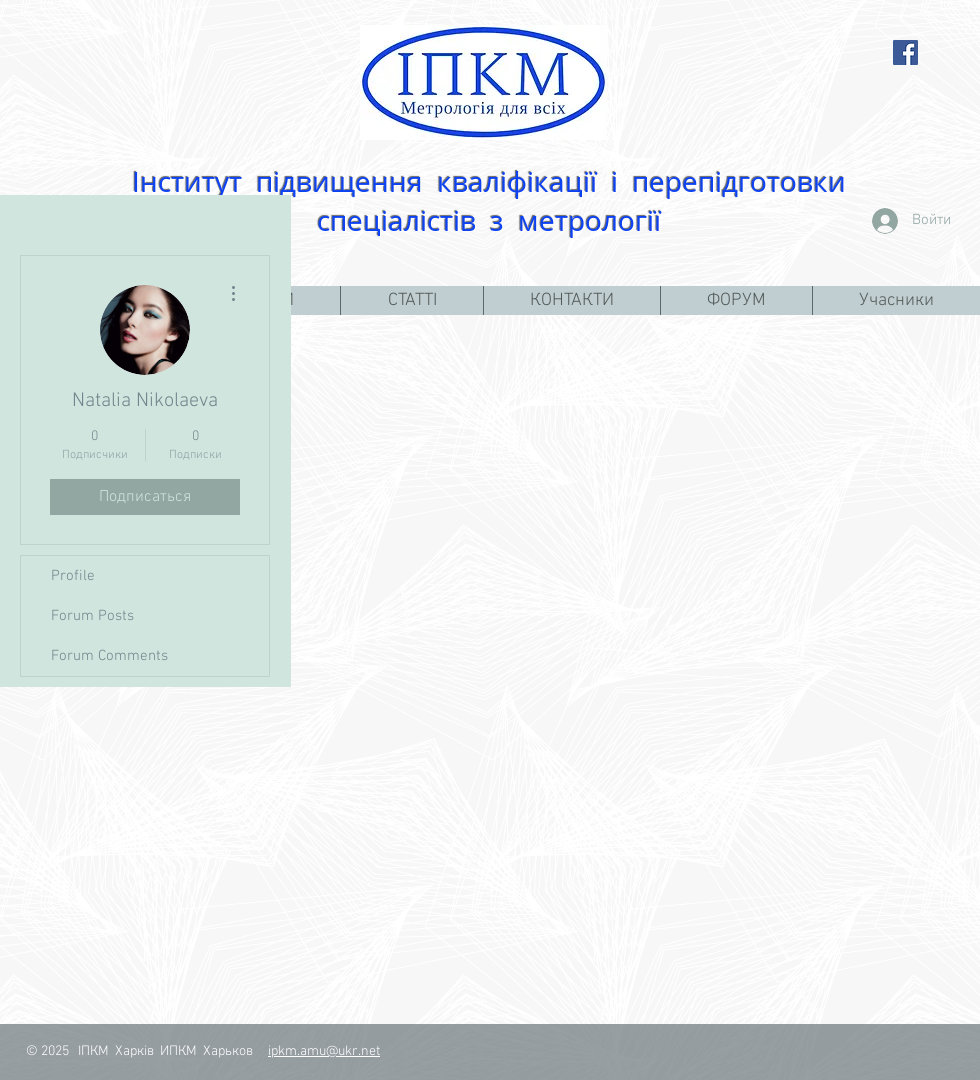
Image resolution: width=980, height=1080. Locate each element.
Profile (73, 576)
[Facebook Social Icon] (905, 52)
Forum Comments (109, 656)
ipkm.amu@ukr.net (324, 1051)
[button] (411, 300)
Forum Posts (92, 616)
